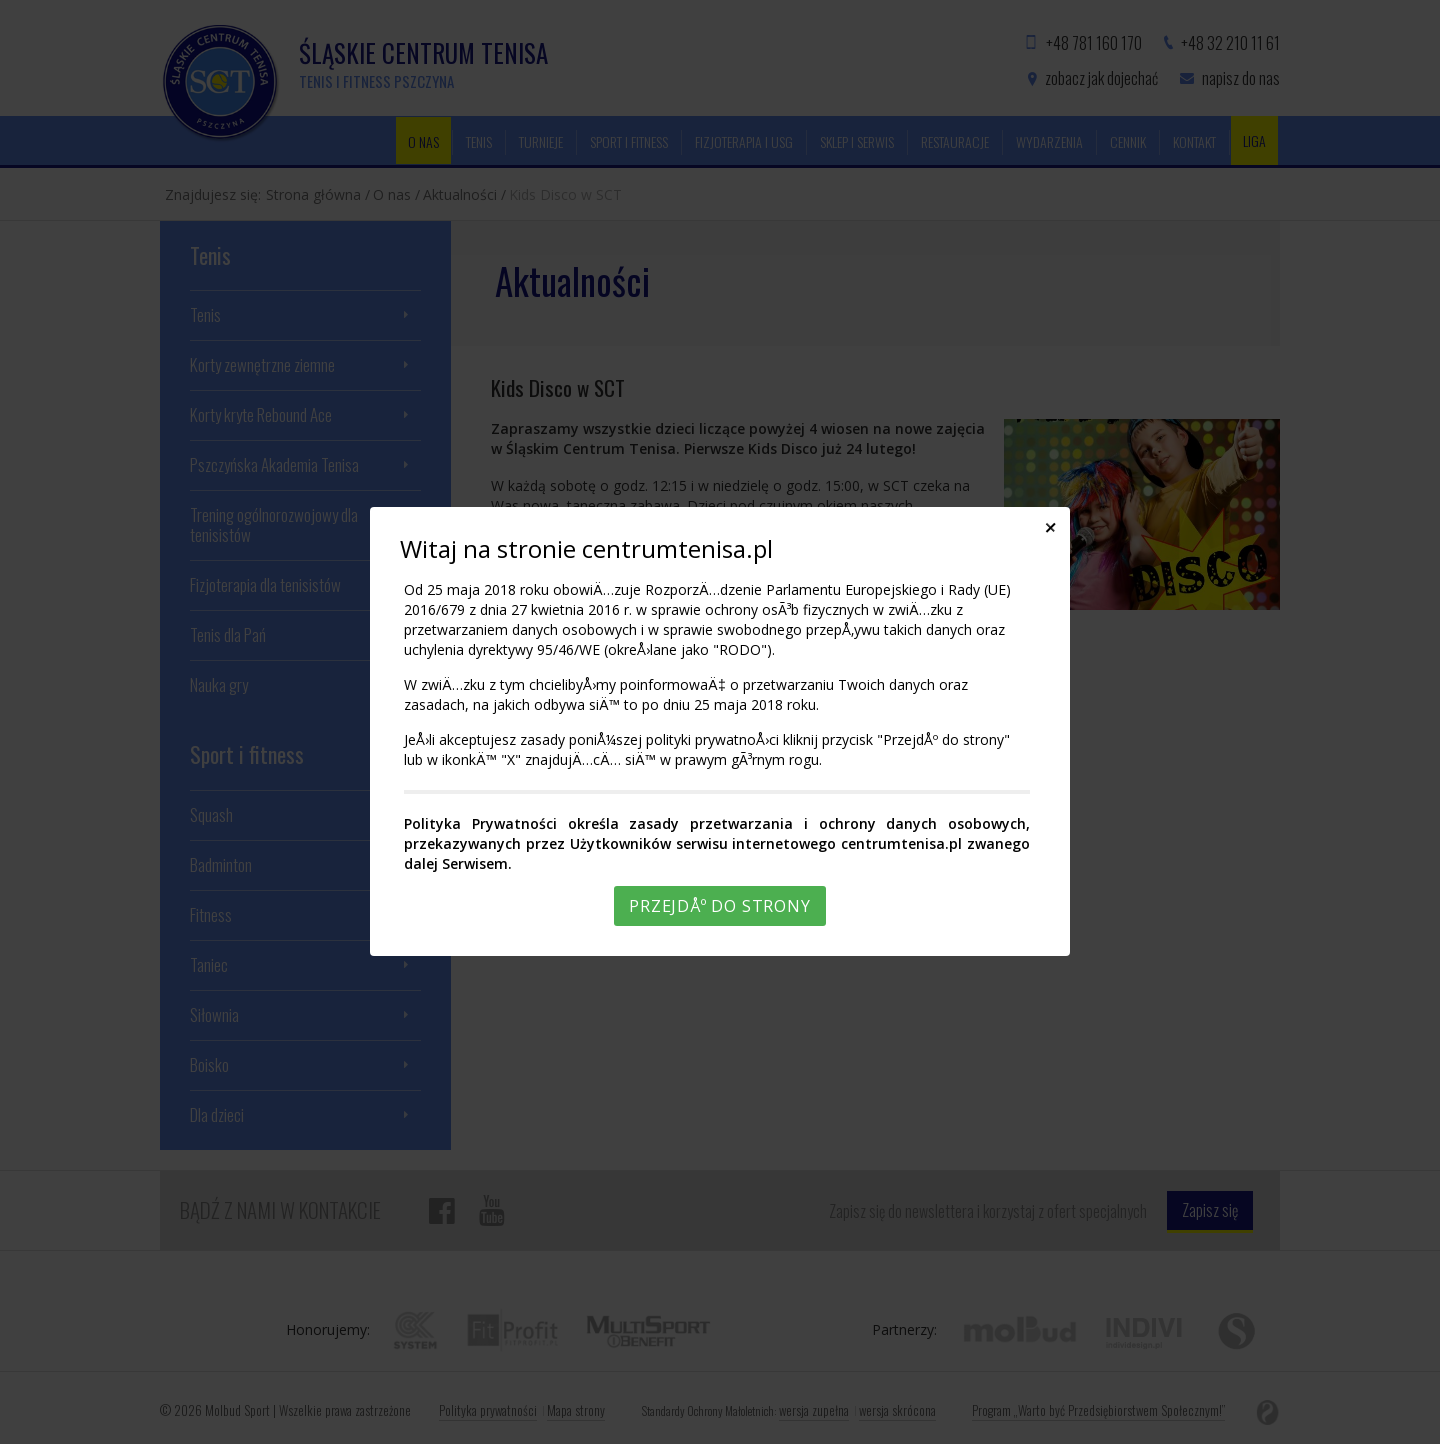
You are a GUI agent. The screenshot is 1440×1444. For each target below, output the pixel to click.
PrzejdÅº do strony (719, 906)
